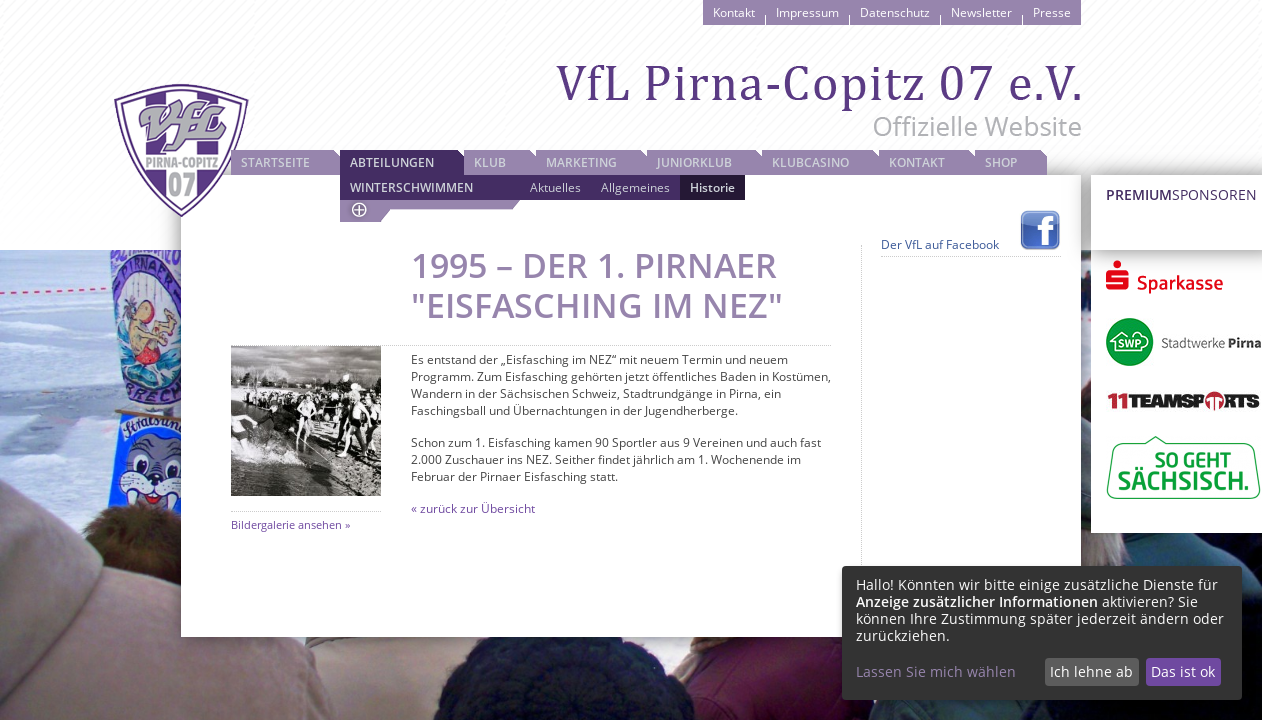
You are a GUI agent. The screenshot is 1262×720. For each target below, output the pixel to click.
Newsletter (981, 12)
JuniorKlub (694, 162)
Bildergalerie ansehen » (290, 524)
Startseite (275, 162)
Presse (1052, 12)
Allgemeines (635, 187)
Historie (712, 187)
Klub (490, 162)
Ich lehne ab (1091, 671)
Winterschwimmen (411, 187)
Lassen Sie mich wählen (936, 671)
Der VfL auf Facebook (940, 244)
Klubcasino (810, 162)
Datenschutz (895, 12)
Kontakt (734, 12)
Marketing (581, 162)
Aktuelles (555, 187)
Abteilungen (392, 162)
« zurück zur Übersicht (473, 508)
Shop (1001, 162)
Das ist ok (1183, 671)
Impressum (807, 12)
